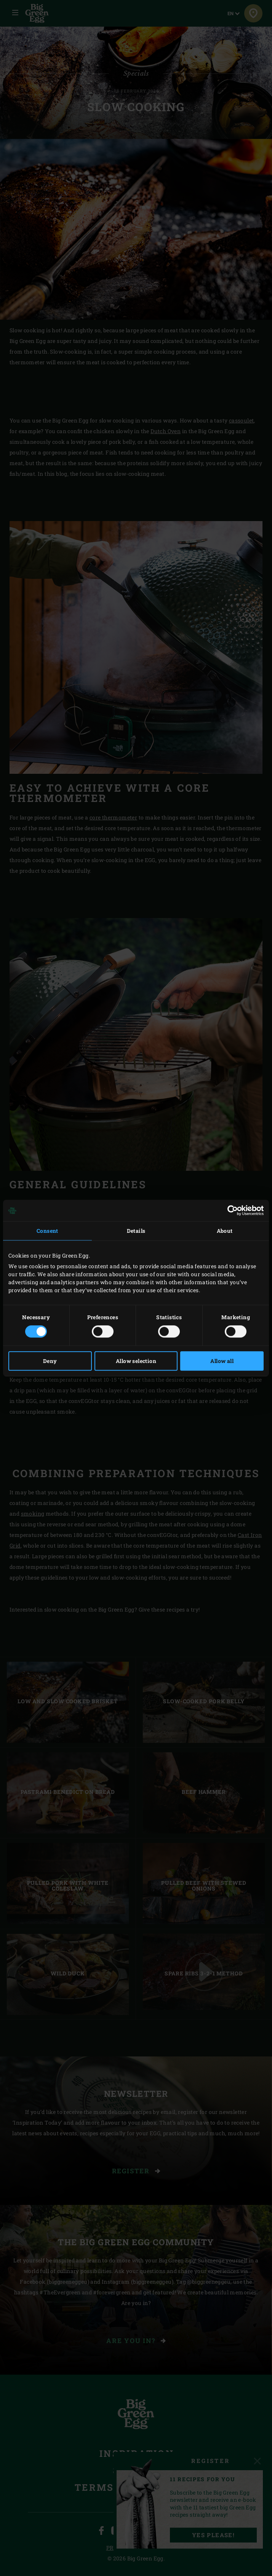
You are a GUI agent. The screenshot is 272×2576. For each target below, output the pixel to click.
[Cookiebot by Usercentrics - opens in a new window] (230, 1210)
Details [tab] (136, 1230)
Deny (50, 1361)
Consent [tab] (47, 1230)
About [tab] (225, 1230)
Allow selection (136, 1361)
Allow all (222, 1361)
